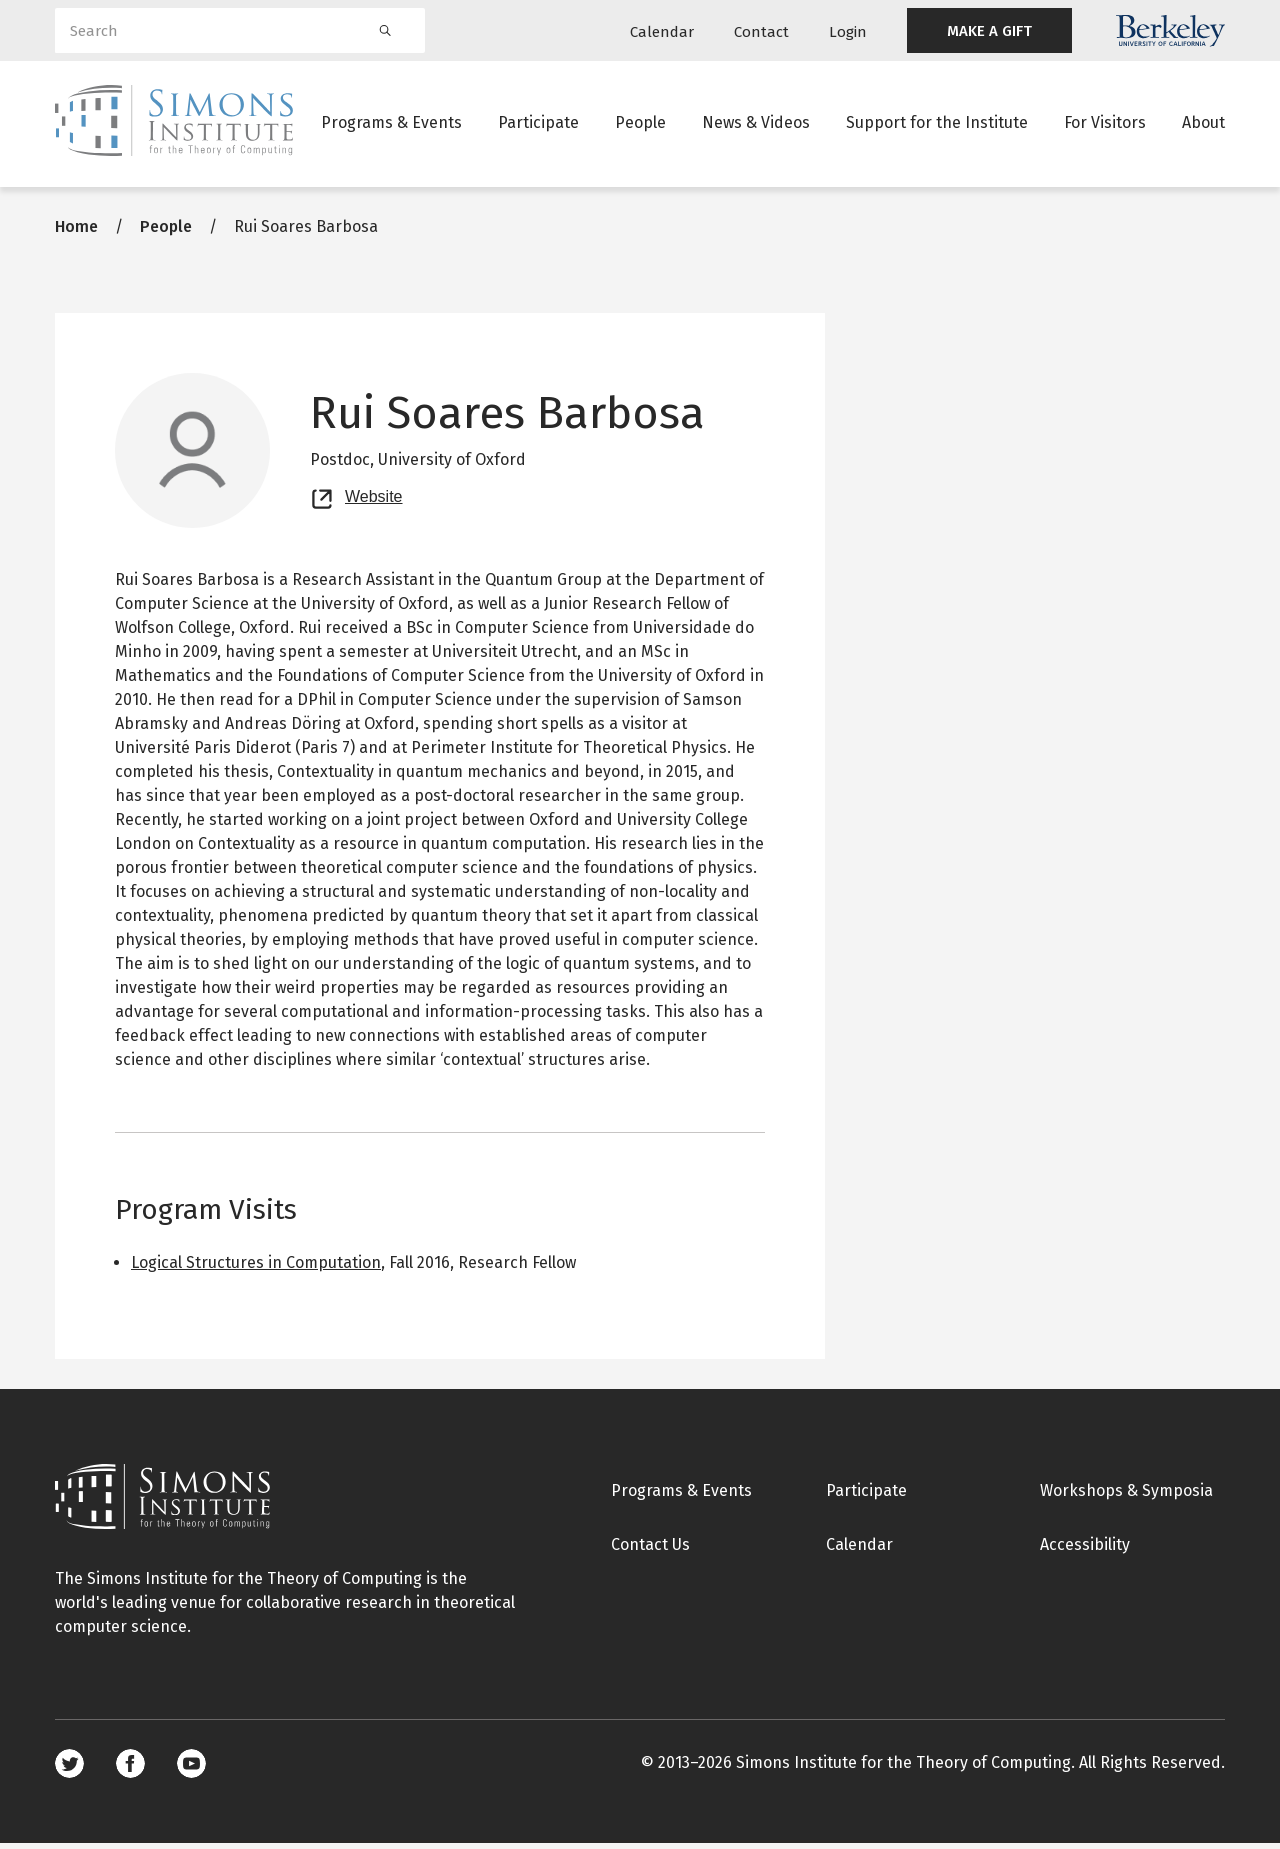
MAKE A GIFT (989, 31)
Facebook (130, 1769)
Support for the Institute (937, 124)
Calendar (662, 32)
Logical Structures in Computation (256, 1268)
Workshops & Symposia (1126, 1496)
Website (374, 500)
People (640, 124)
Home (76, 232)
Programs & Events (391, 124)
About (1203, 124)
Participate (538, 124)
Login (848, 32)
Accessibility (1085, 1550)
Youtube (191, 1769)
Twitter (69, 1769)
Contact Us (650, 1550)
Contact (761, 32)
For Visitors (1105, 124)
